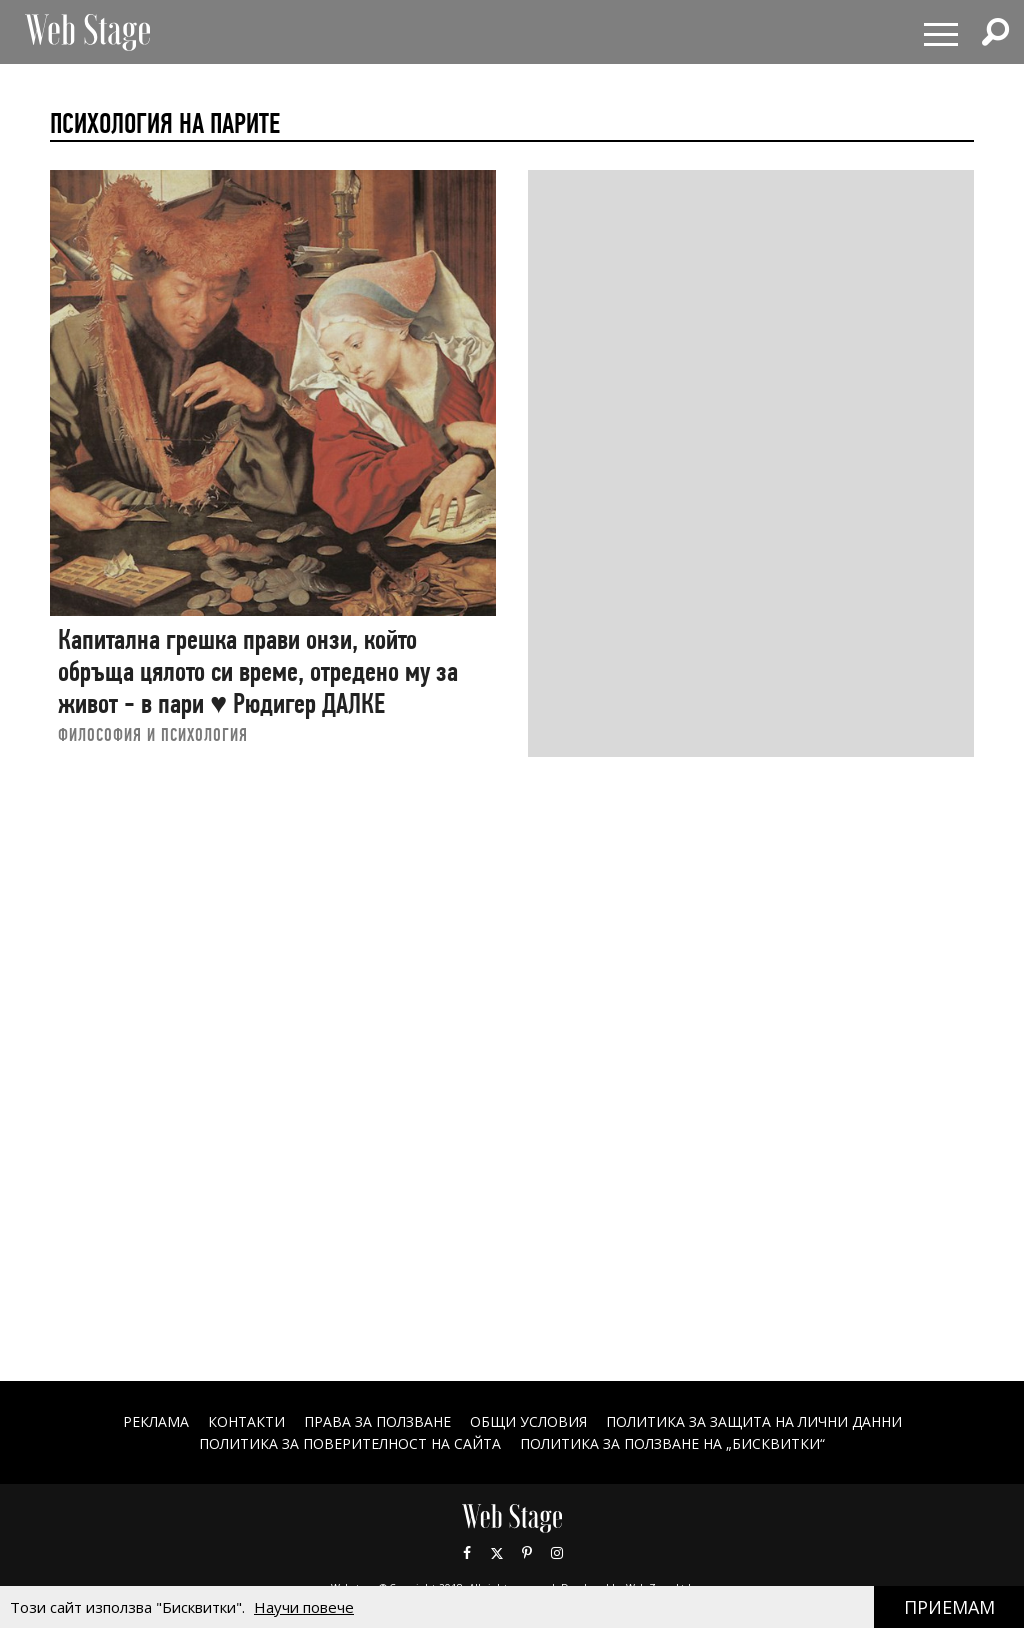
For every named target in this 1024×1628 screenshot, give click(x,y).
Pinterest (527, 1553)
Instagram (557, 1553)
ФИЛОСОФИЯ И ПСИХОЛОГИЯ (153, 734)
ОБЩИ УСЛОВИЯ (528, 1421)
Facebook (467, 1553)
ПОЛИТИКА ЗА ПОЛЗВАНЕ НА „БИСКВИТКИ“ (672, 1443)
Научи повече (304, 1607)
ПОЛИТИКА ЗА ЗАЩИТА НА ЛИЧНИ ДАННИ (754, 1421)
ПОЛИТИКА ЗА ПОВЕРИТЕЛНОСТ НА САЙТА (350, 1443)
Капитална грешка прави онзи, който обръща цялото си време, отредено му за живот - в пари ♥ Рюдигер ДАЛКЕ (258, 671)
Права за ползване (377, 1421)
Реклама (156, 1421)
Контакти (246, 1421)
